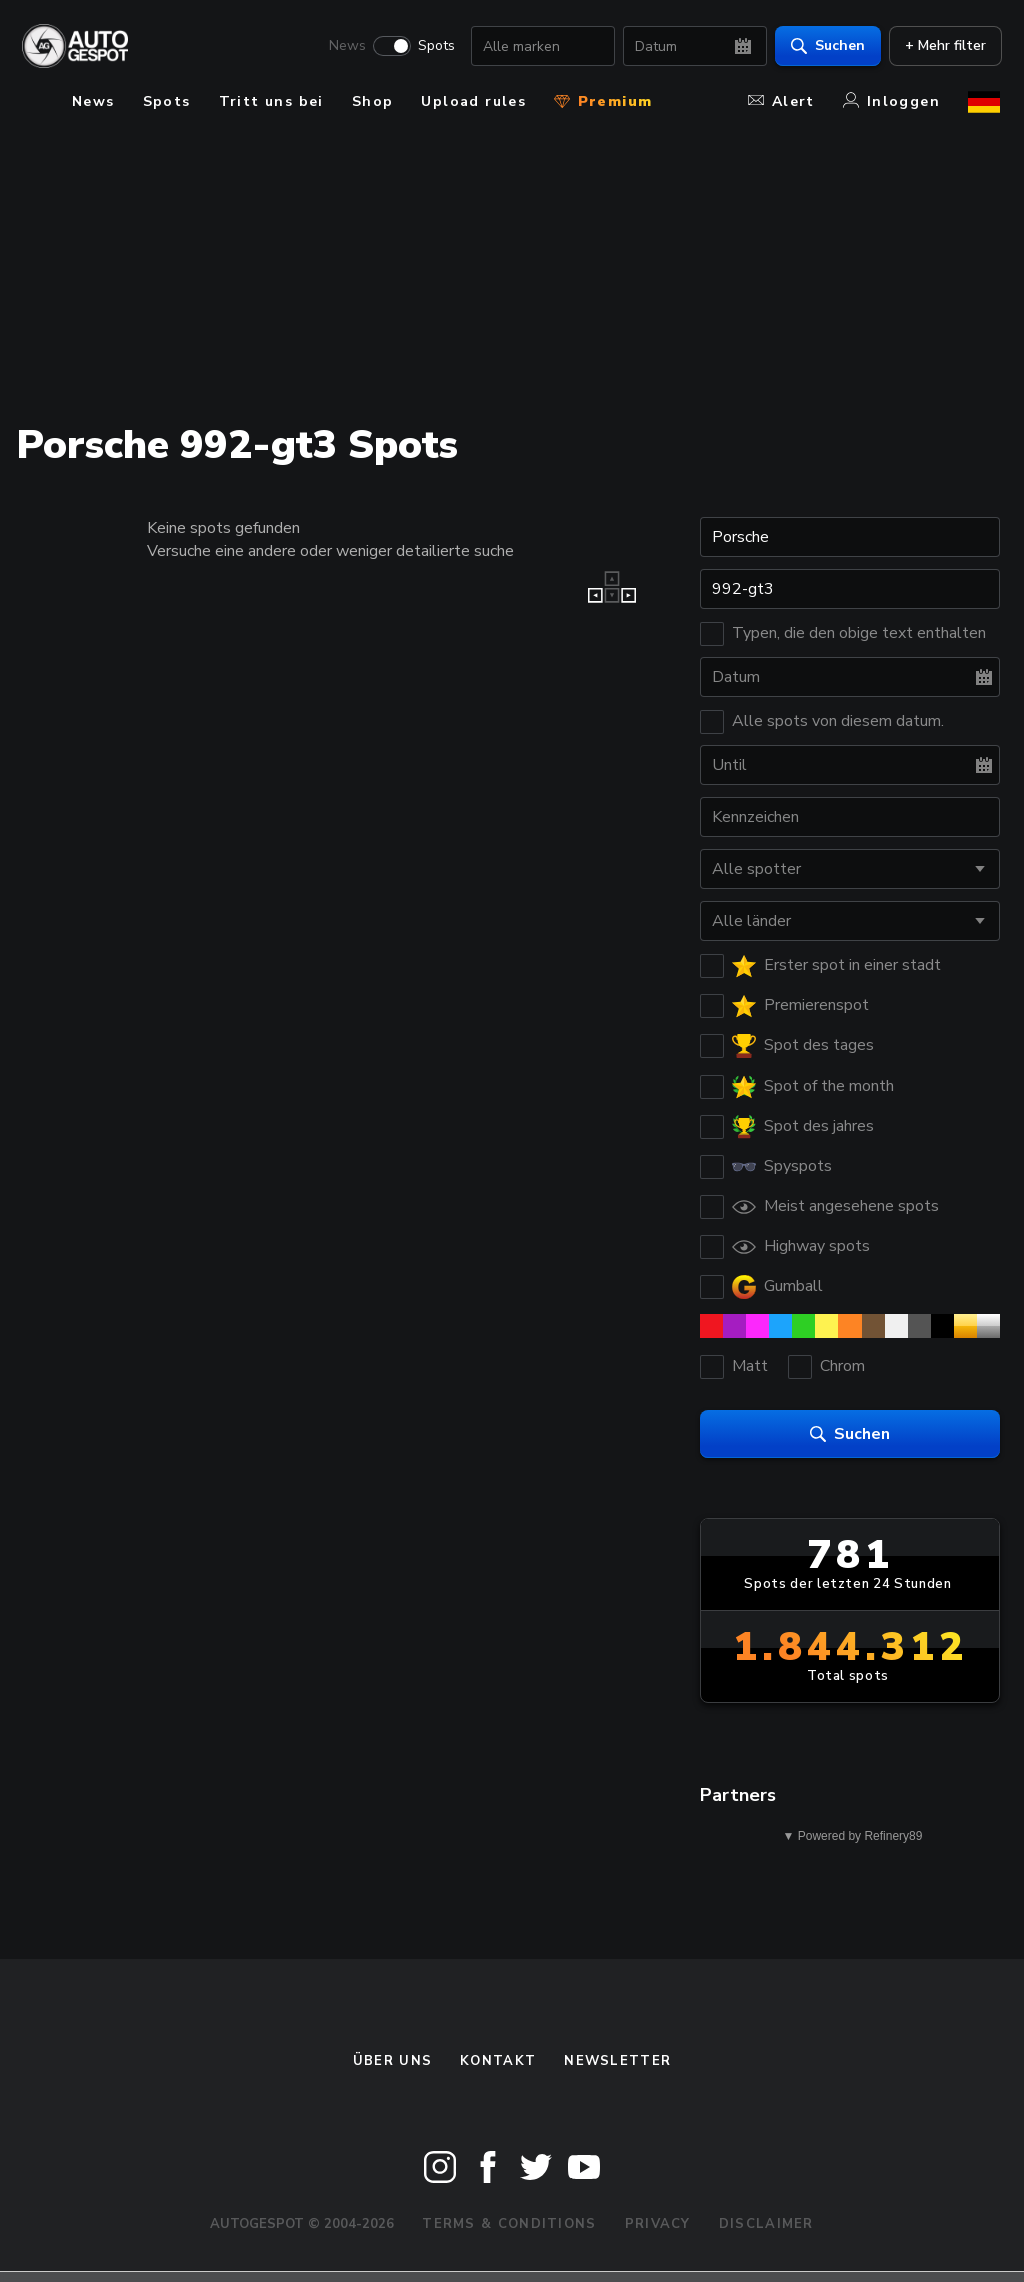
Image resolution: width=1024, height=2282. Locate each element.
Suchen (826, 45)
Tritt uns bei (271, 101)
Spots (434, 46)
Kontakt (498, 2061)
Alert (781, 101)
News (345, 46)
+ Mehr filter (943, 45)
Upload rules (473, 101)
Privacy (658, 2224)
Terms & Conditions (509, 2224)
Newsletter (617, 2061)
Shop (373, 101)
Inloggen (891, 101)
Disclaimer (766, 2224)
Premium (603, 101)
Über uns (392, 2061)
